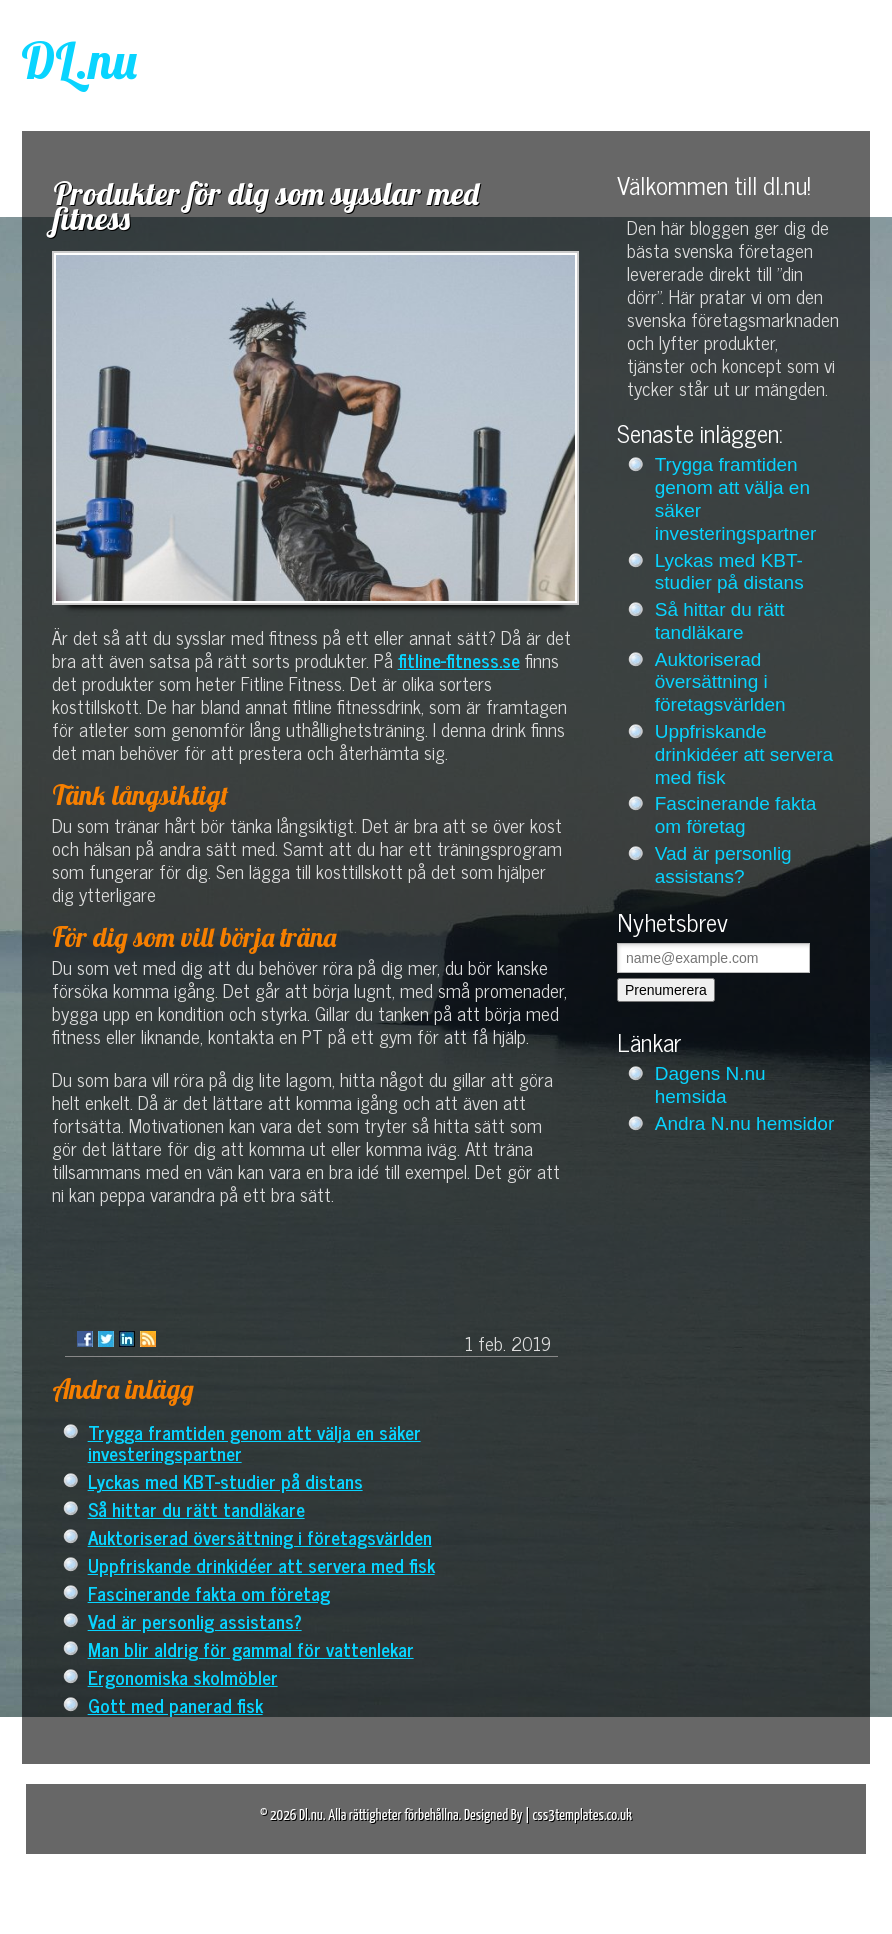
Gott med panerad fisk (175, 1704)
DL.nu (79, 60)
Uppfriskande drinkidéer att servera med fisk (261, 1564)
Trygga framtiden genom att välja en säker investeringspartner (254, 1442)
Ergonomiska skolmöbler (183, 1676)
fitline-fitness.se (459, 659)
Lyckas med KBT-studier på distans (225, 1480)
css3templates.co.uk (582, 1815)
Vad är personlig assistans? (195, 1620)
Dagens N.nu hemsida (710, 1085)
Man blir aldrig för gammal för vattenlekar (251, 1648)
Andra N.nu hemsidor (745, 1123)
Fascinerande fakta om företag (209, 1592)
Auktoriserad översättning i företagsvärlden (260, 1536)
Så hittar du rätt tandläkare (196, 1508)
